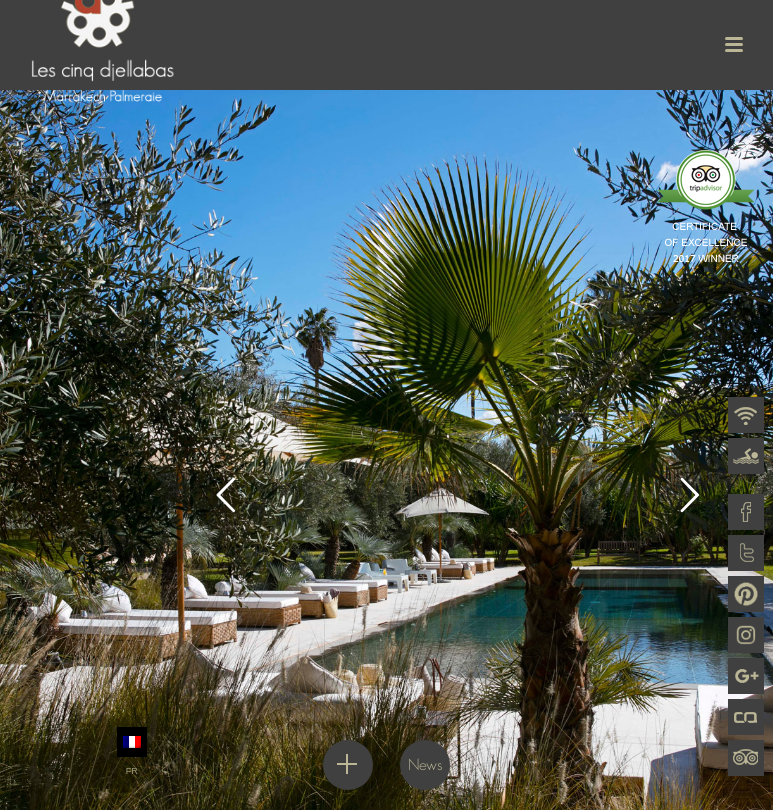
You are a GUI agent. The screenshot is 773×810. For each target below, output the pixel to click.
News (425, 764)
